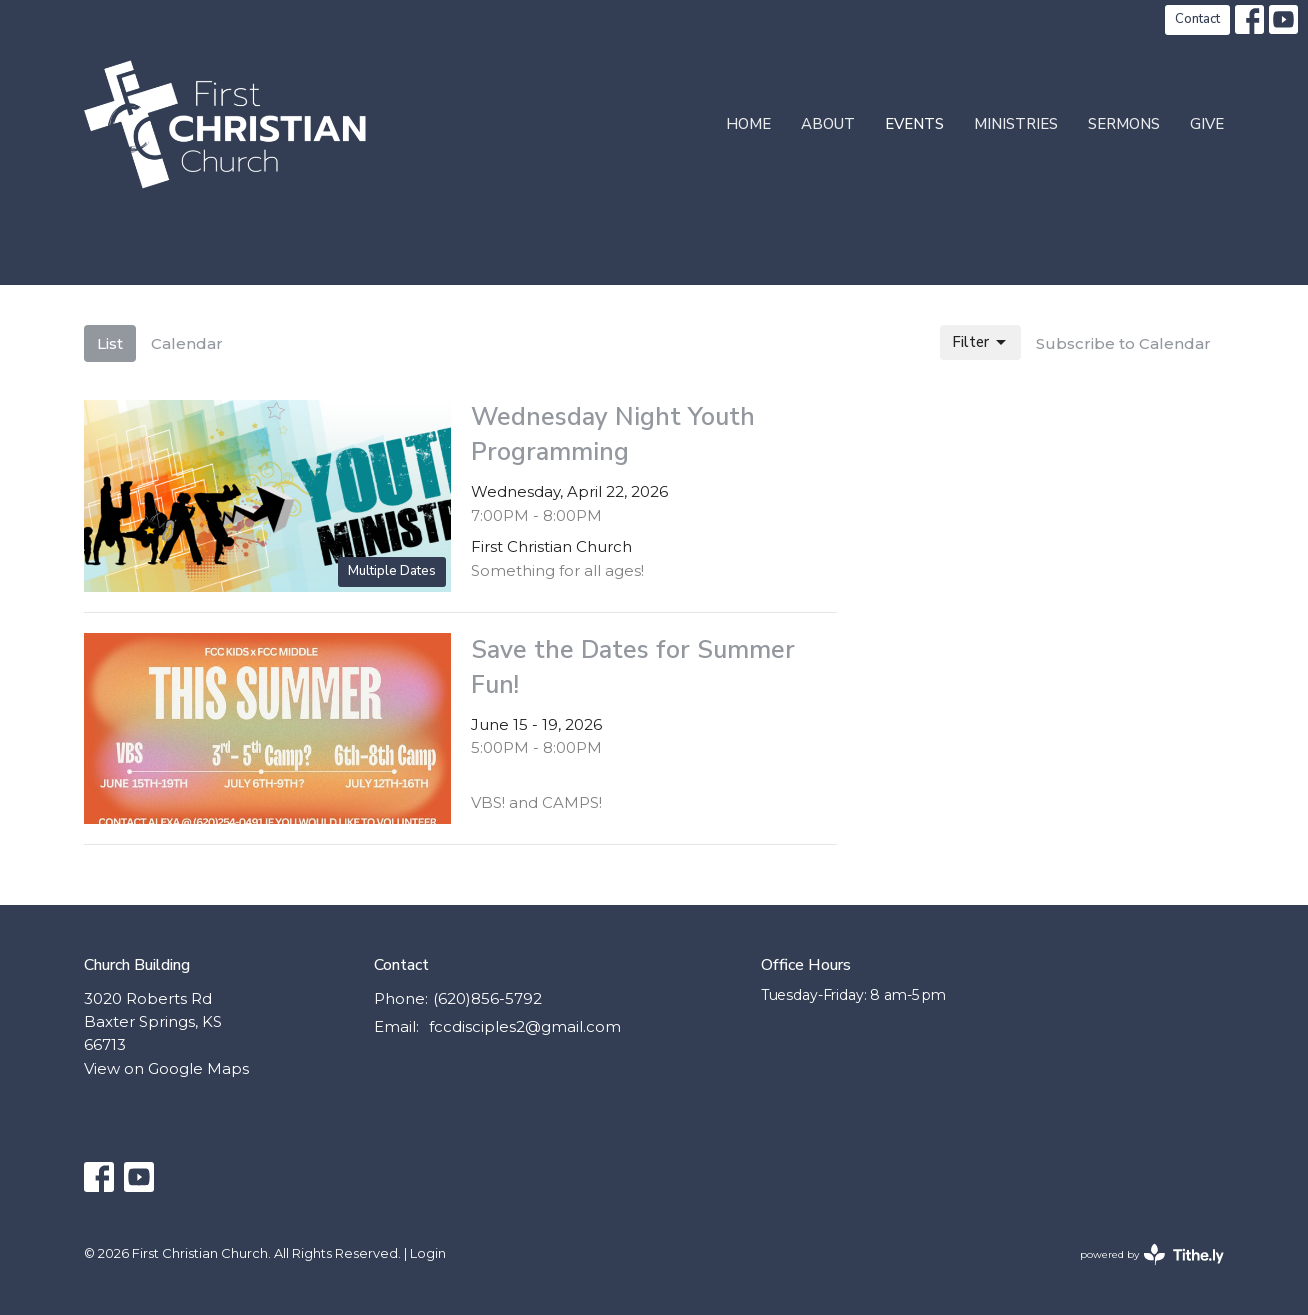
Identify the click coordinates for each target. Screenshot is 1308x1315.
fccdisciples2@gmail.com (525, 1026)
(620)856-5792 (487, 998)
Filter (980, 342)
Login (428, 1253)
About (828, 124)
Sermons (1124, 124)
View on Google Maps (166, 1068)
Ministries (1016, 124)
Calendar (187, 343)
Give (1207, 124)
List (110, 343)
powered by (1152, 1254)
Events (914, 124)
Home (748, 124)
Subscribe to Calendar (1123, 343)
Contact (1197, 19)
